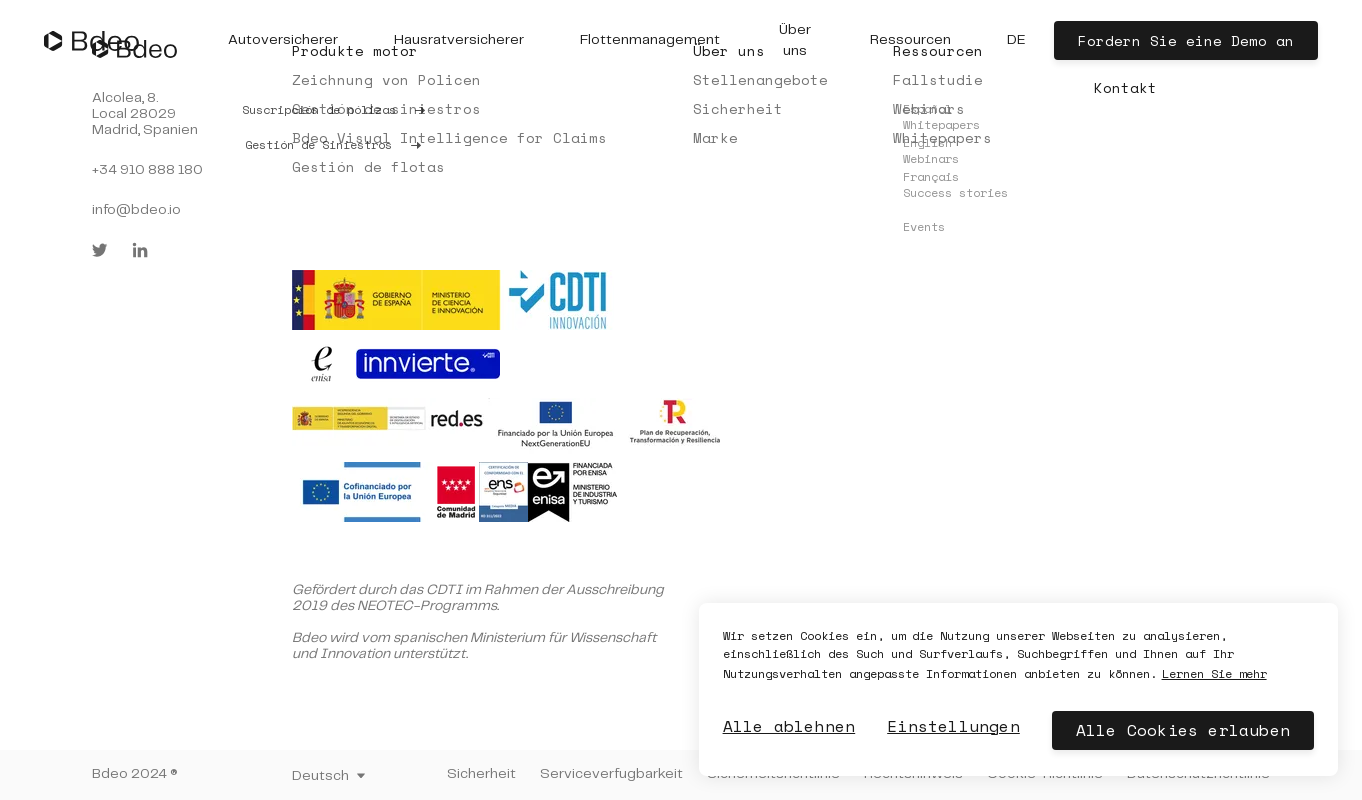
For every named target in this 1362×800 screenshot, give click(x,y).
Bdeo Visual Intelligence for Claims (449, 137)
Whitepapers (942, 137)
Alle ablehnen (789, 726)
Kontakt (1125, 87)
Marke (715, 137)
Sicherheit (738, 108)
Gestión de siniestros (386, 108)
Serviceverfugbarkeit (611, 774)
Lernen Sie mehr (1214, 673)
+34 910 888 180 (147, 170)
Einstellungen (953, 726)
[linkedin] (140, 250)
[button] (283, 40)
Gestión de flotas (368, 166)
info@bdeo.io (136, 210)
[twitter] (100, 250)
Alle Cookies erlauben (1183, 730)
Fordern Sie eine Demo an (1186, 40)
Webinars (929, 108)
